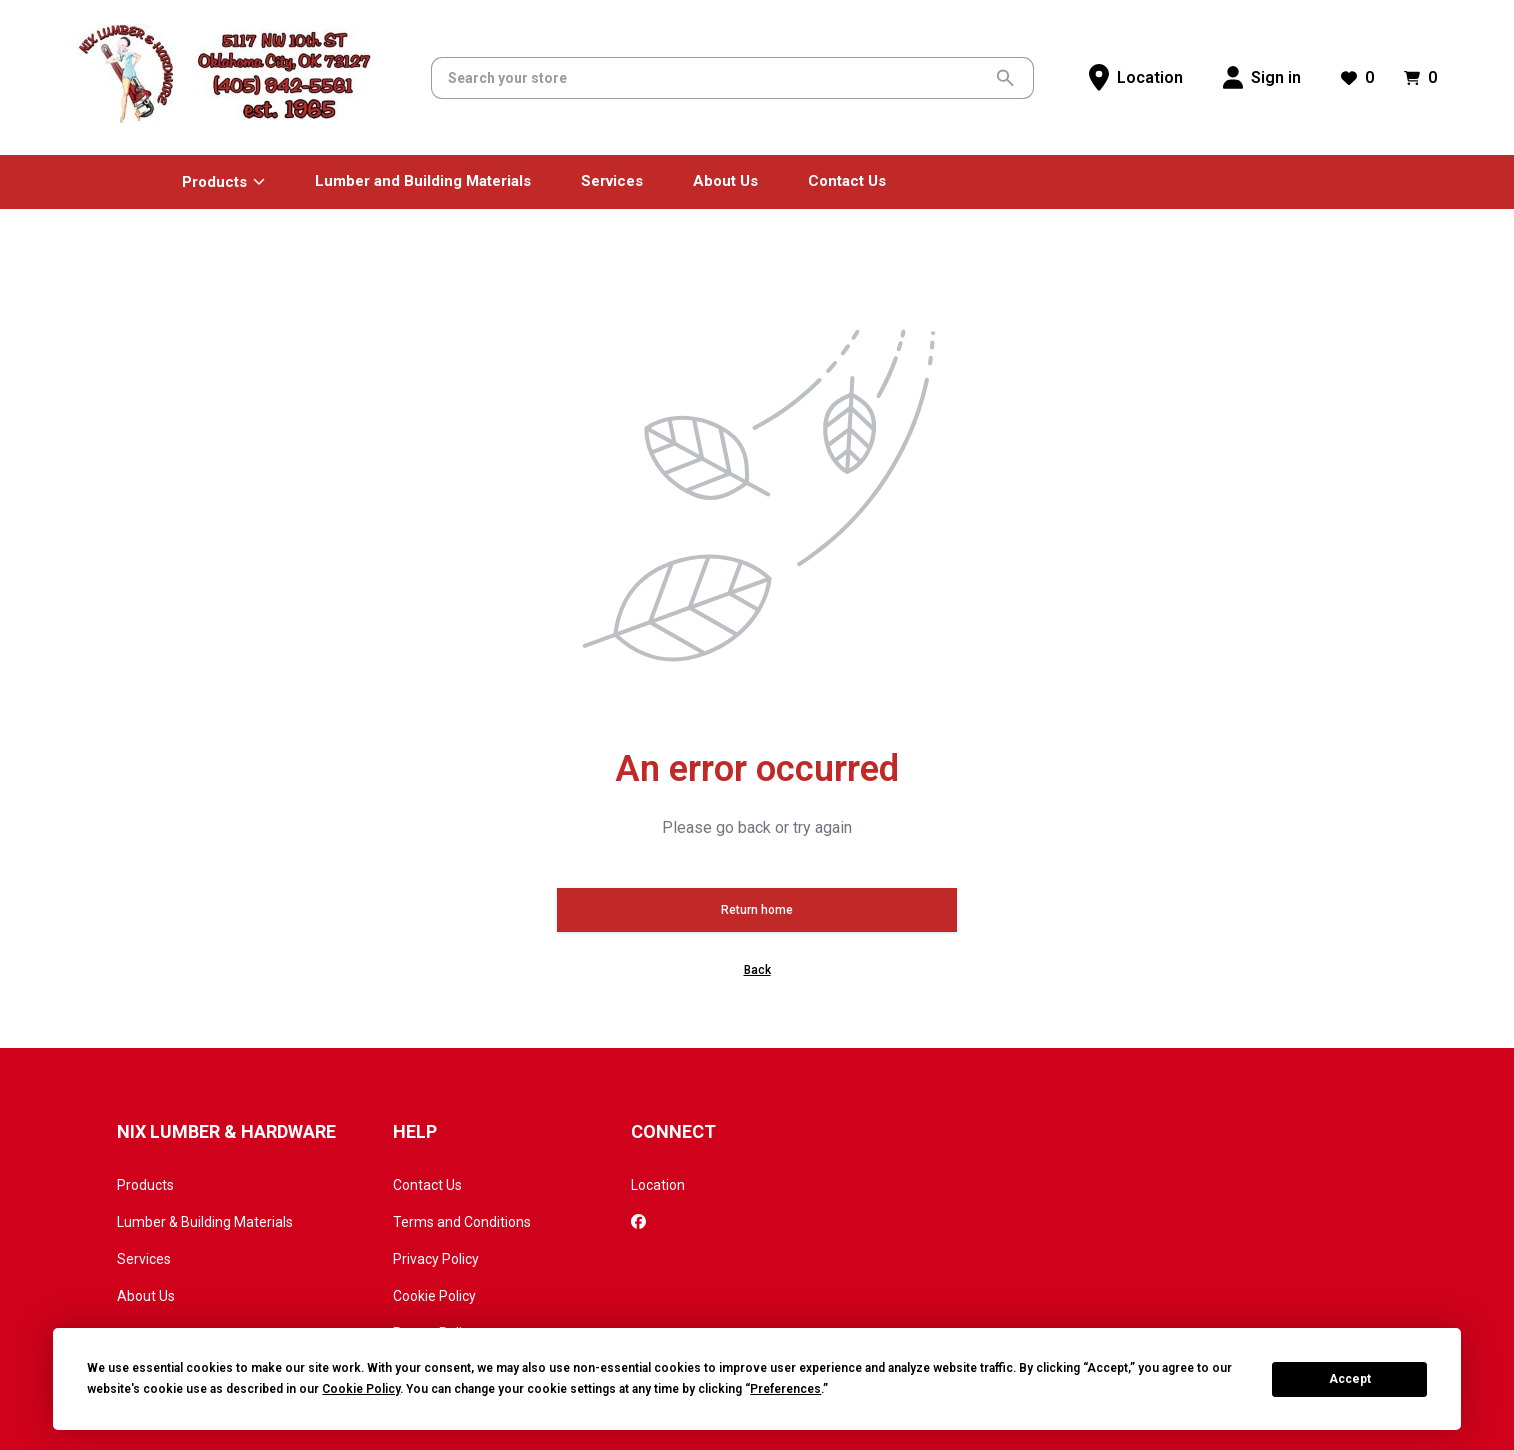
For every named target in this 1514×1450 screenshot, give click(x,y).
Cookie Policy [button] (361, 1389)
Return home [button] (757, 910)
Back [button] (757, 970)
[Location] (1136, 77)
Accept (1350, 1379)
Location (658, 1185)
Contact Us (427, 1185)
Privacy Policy (436, 1259)
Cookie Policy (434, 1296)
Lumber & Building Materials (205, 1222)
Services (144, 1259)
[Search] (717, 78)
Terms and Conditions (462, 1222)
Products (145, 1185)
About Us (146, 1296)
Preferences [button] (785, 1389)
